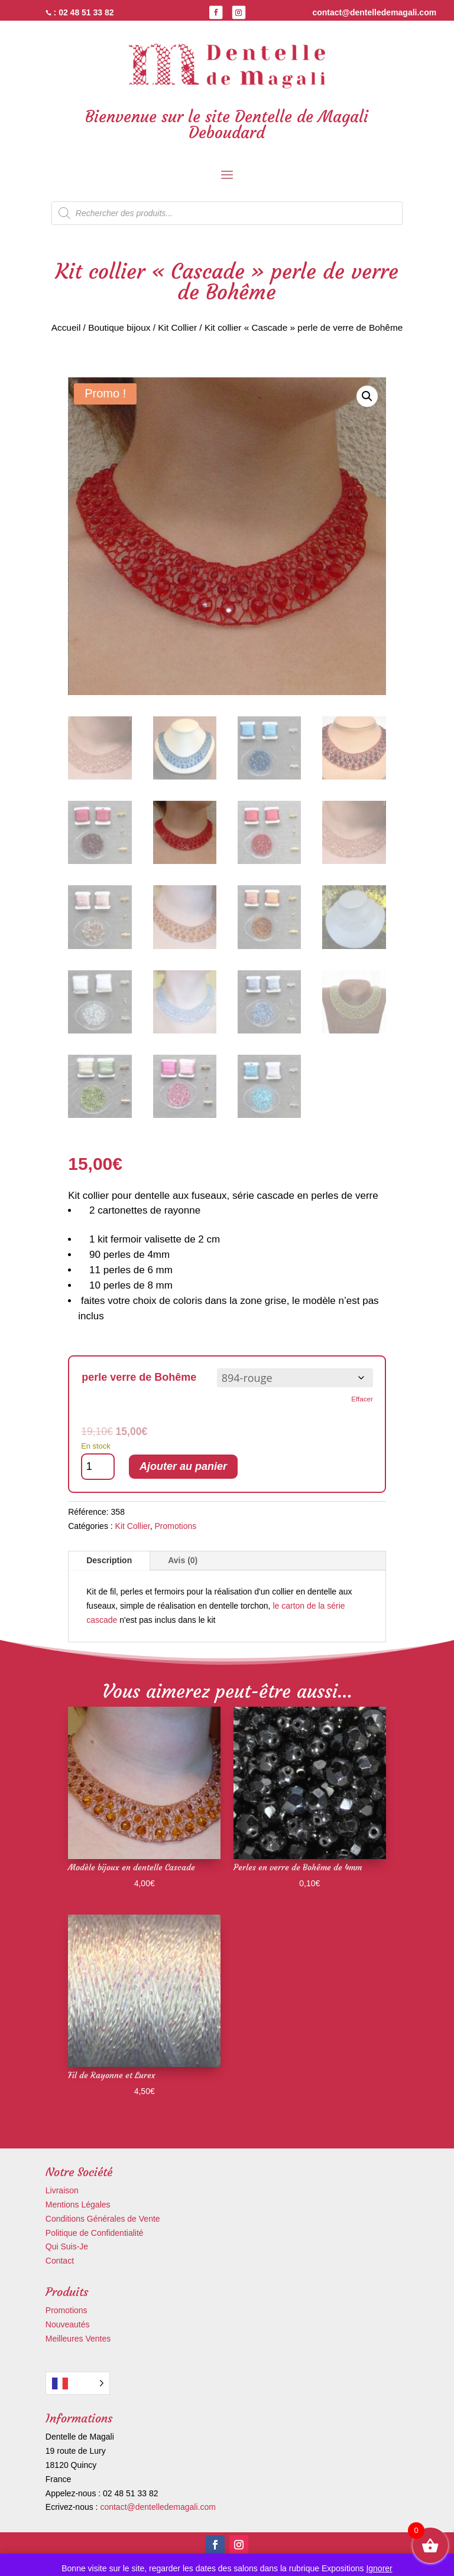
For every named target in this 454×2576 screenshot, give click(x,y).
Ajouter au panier (183, 1466)
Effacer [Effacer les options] (362, 1399)
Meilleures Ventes (78, 2338)
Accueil (66, 327)
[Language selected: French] (78, 2383)
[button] (367, 396)
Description (109, 1560)
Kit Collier (177, 327)
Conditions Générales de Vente (103, 2218)
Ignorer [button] (379, 2568)
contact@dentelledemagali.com (158, 2507)
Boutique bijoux (119, 327)
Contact (60, 2260)
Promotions (176, 1526)
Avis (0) (182, 1560)
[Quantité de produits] (98, 1466)
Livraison (62, 2190)
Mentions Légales (78, 2204)
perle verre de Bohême (139, 1377)
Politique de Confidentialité (95, 2233)
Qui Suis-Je (67, 2246)
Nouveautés (68, 2324)
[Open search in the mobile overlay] (227, 213)
